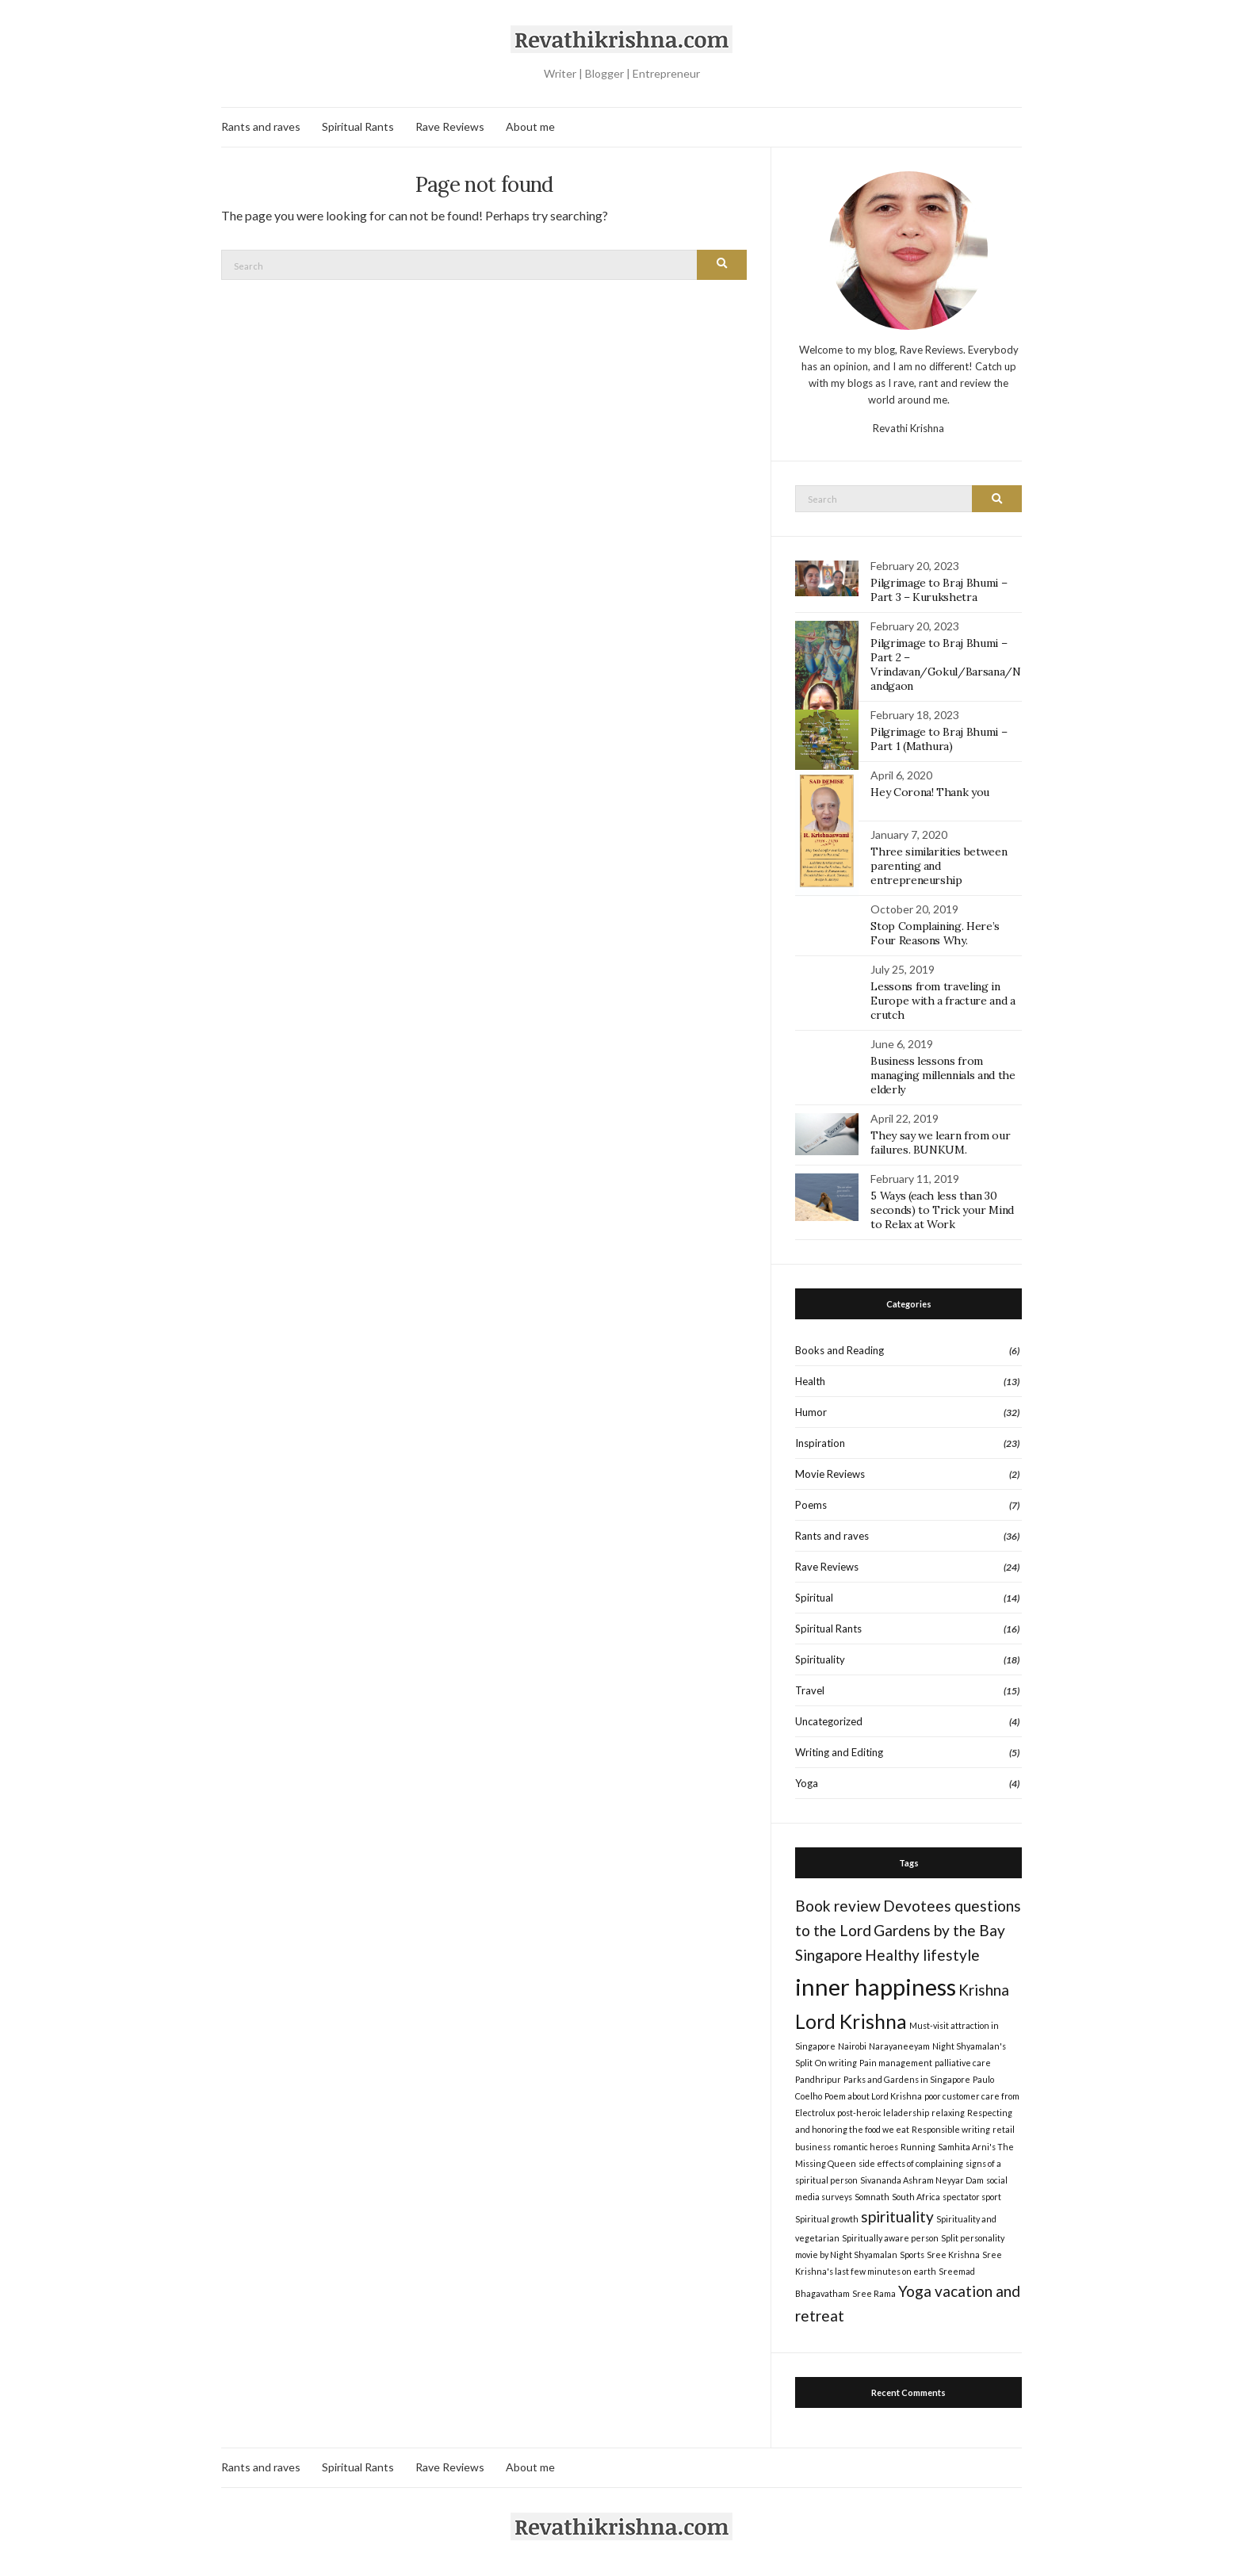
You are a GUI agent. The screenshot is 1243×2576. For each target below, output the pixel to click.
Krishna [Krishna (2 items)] (983, 1990)
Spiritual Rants (358, 126)
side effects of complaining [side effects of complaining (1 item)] (911, 2163)
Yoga (806, 1783)
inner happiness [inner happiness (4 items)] (875, 1986)
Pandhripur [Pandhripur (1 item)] (818, 2079)
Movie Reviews (830, 1474)
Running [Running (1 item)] (918, 2147)
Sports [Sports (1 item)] (912, 2254)
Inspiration (820, 1443)
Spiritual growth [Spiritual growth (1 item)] (827, 2219)
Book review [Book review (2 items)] (838, 1906)
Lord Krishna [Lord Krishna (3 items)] (851, 2021)
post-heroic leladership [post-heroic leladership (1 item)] (883, 2112)
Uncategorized (828, 1721)
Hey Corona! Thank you (929, 792)
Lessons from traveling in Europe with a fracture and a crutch (942, 1000)
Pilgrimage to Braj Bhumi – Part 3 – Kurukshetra (938, 590)
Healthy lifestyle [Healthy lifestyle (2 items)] (922, 1955)
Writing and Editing (839, 1752)
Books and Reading (839, 1350)
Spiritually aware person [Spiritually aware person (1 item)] (890, 2238)
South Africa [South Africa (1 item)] (916, 2196)
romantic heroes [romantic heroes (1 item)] (865, 2147)
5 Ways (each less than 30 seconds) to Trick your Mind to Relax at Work (942, 1209)
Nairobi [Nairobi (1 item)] (852, 2046)
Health (810, 1381)
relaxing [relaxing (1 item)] (948, 2112)
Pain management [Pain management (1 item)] (895, 2062)
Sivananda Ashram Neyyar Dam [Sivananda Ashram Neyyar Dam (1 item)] (922, 2180)
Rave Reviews (449, 126)
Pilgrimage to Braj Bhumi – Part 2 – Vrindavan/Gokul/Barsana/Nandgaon (945, 664)
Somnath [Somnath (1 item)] (872, 2196)
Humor (811, 1412)
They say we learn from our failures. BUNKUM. (940, 1142)
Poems (811, 1505)
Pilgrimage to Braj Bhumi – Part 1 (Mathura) (938, 739)
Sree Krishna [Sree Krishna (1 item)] (953, 2254)
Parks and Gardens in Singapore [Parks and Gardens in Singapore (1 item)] (906, 2079)
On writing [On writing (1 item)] (836, 2062)
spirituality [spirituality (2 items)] (897, 2216)
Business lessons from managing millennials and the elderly (942, 1075)
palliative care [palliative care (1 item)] (963, 2062)
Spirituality (820, 1659)
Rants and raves (260, 126)
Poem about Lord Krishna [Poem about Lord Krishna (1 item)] (873, 2096)
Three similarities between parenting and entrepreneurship (938, 865)
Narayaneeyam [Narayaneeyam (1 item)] (899, 2046)
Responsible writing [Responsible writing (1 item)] (951, 2129)
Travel (809, 1690)
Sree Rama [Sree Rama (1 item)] (874, 2293)
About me (530, 126)
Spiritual (814, 1597)
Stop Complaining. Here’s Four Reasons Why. (935, 933)
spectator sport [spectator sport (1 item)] (972, 2196)
